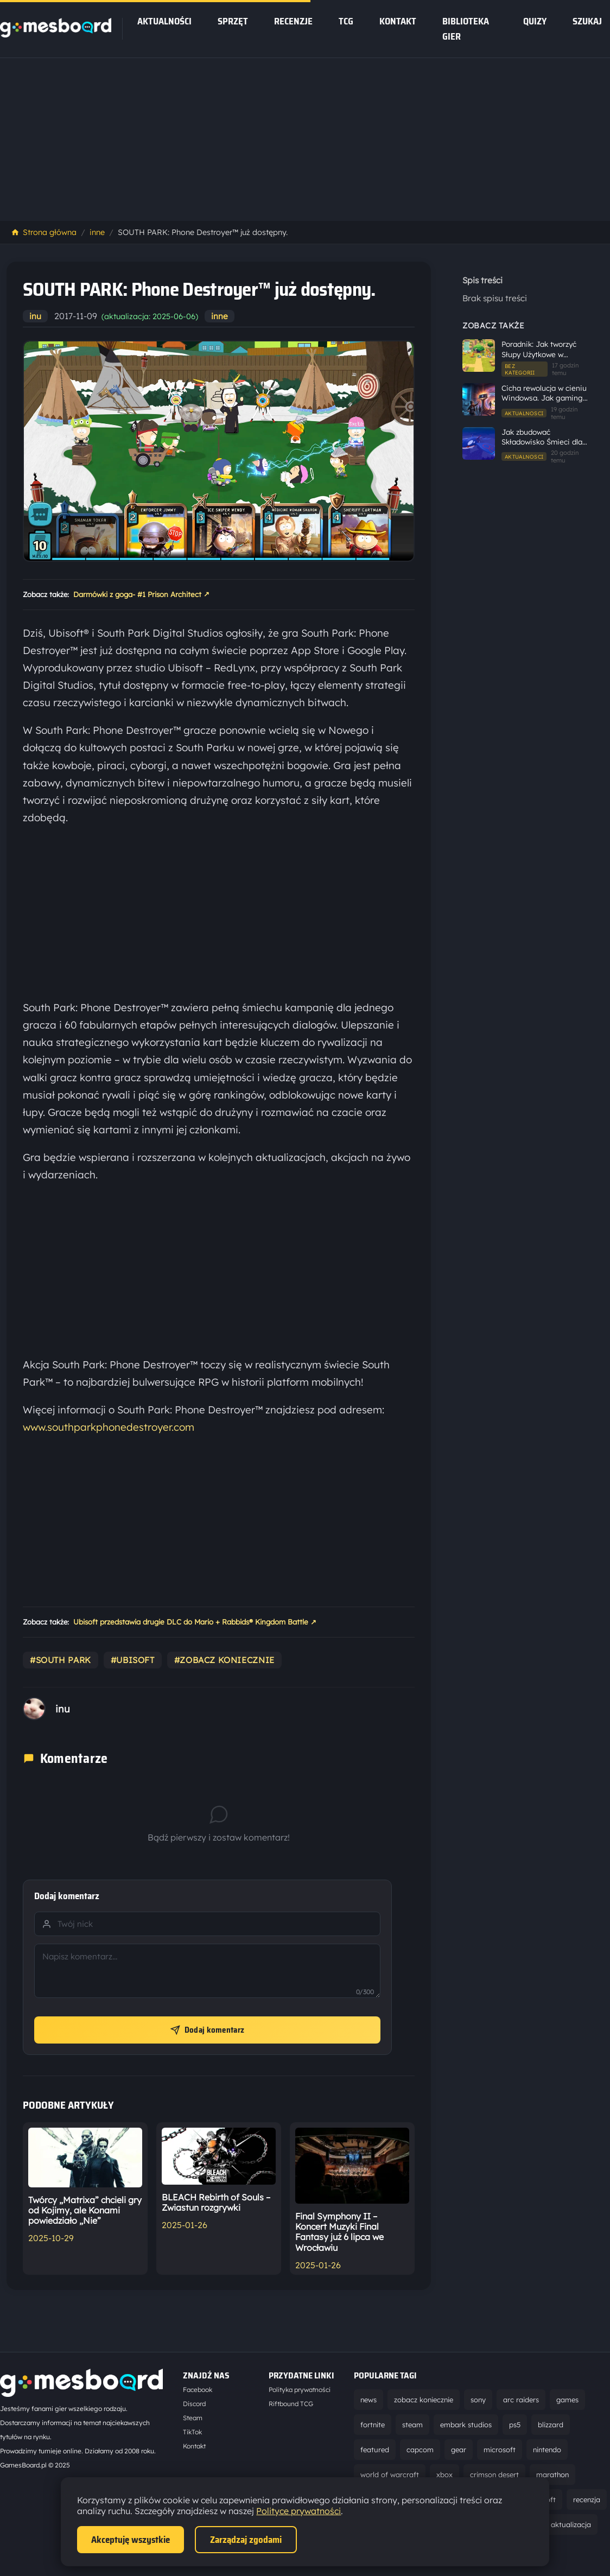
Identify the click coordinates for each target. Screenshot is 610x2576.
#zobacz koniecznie (224, 1660)
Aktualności (164, 21)
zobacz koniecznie (423, 2399)
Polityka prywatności (300, 2389)
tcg (346, 21)
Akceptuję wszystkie (130, 2540)
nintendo (547, 2449)
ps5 (514, 2424)
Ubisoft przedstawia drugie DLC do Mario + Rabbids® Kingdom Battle (194, 1622)
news (368, 2399)
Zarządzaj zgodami (246, 2540)
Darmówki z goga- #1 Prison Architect (141, 594)
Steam (192, 2418)
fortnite (372, 2424)
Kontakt (397, 21)
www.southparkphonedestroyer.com (108, 1426)
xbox (444, 2474)
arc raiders (521, 2399)
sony (478, 2399)
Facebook (197, 2389)
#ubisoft (133, 1660)
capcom (420, 2449)
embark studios (466, 2424)
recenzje (293, 21)
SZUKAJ (587, 21)
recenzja (586, 2499)
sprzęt (233, 21)
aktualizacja (571, 2524)
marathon (552, 2474)
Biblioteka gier (465, 29)
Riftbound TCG (291, 2404)
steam (412, 2424)
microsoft (500, 2449)
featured (374, 2449)
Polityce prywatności (298, 2510)
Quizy (535, 21)
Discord (194, 2404)
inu (35, 316)
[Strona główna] (55, 34)
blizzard (550, 2424)
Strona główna (44, 232)
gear (458, 2449)
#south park (60, 1660)
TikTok (192, 2432)
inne (97, 232)
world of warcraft (389, 2474)
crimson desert (494, 2474)
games (567, 2399)
